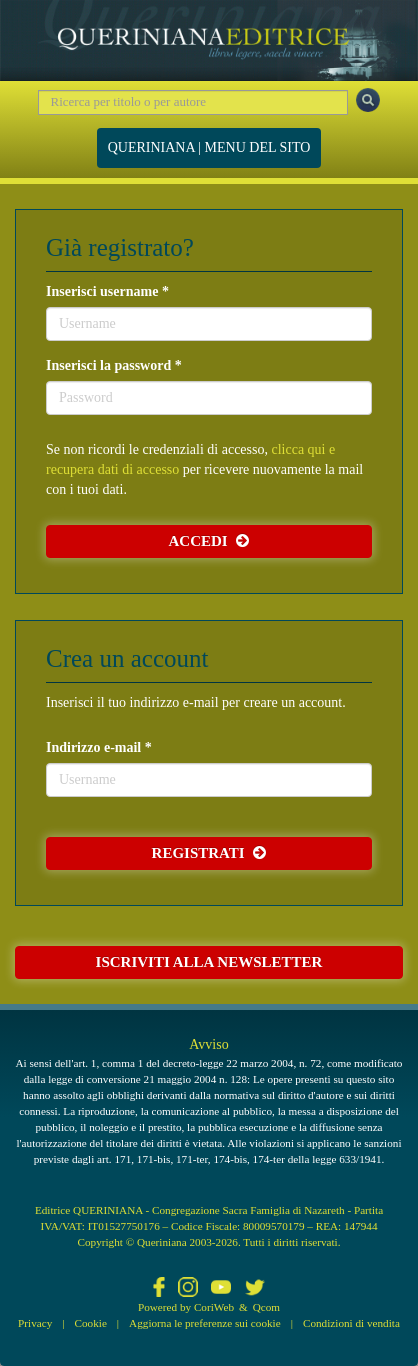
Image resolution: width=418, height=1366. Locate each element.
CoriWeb (214, 1307)
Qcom (266, 1307)
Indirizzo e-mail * (99, 747)
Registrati (209, 853)
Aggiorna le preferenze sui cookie (205, 1323)
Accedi (209, 541)
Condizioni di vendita (351, 1323)
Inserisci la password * (114, 365)
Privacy (35, 1323)
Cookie (91, 1323)
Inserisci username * (107, 291)
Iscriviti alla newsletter (209, 962)
